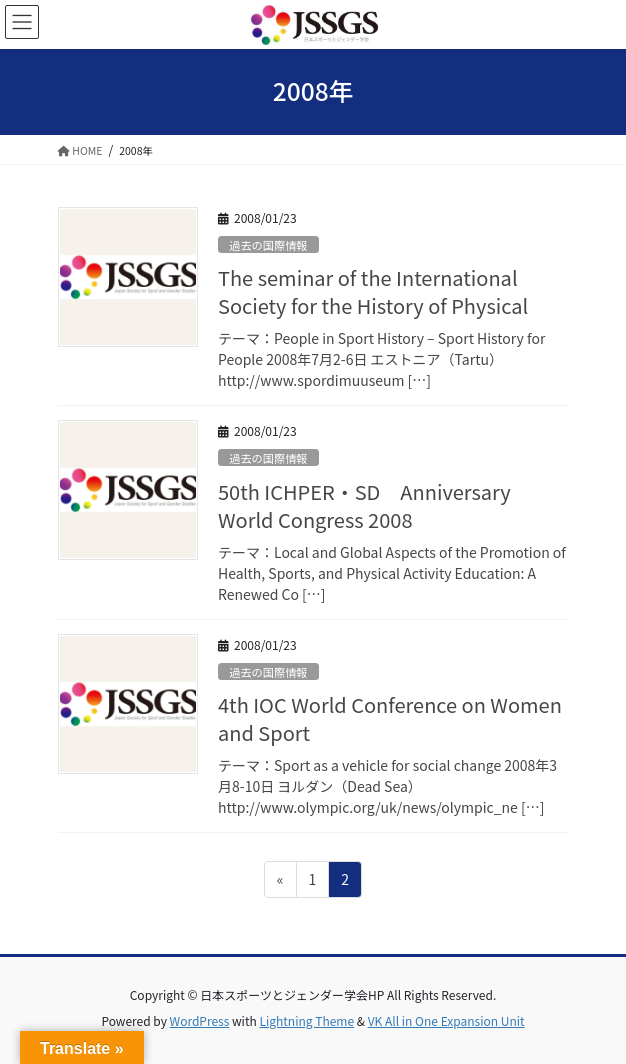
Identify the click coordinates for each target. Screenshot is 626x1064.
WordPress (200, 1020)
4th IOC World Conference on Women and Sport (390, 718)
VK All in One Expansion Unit (446, 1020)
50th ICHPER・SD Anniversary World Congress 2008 (364, 505)
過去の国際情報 (268, 245)
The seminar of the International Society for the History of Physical (373, 291)
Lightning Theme (306, 1020)
